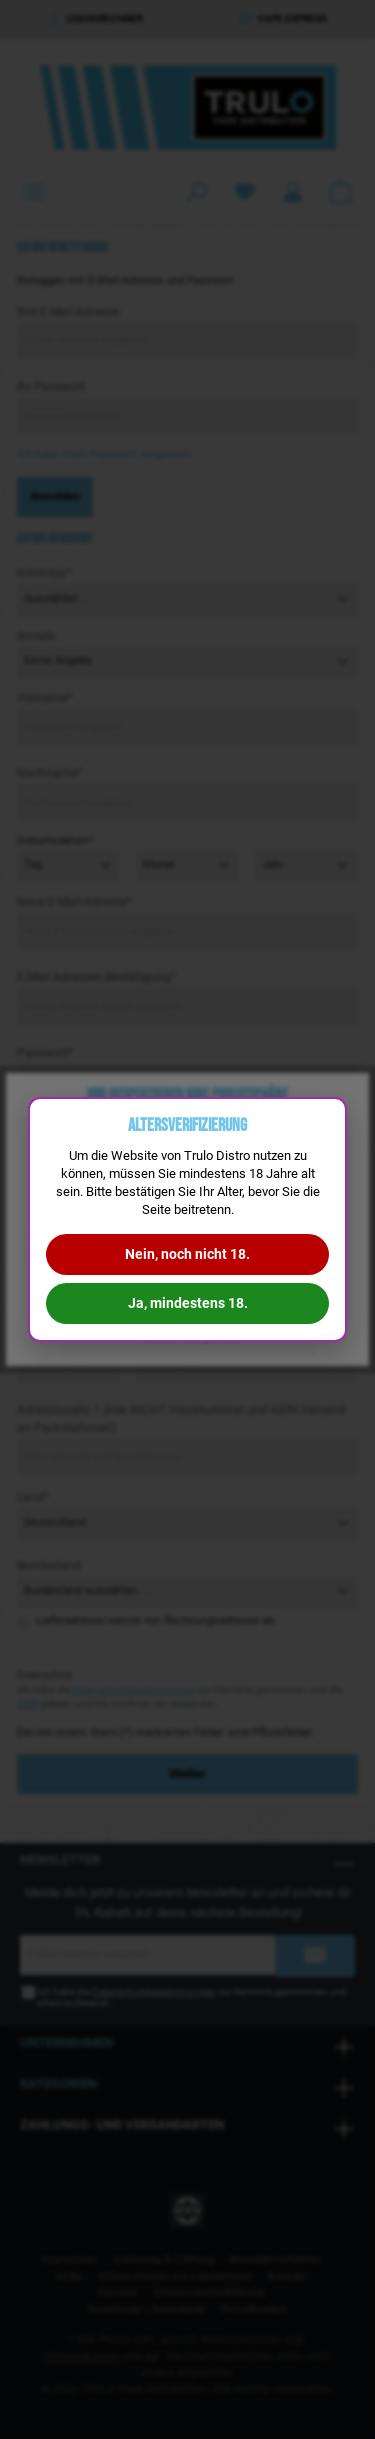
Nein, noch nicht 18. (187, 1254)
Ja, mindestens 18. (188, 1303)
